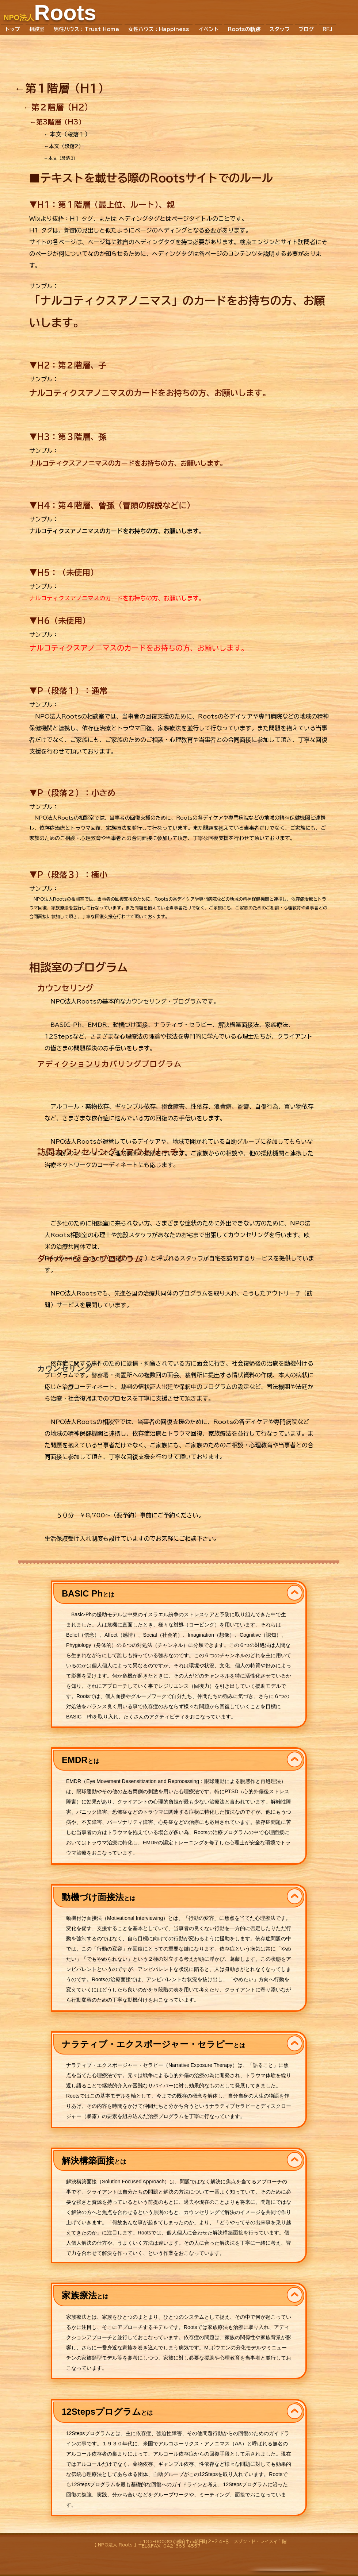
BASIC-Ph (66, 1025)
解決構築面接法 (238, 1025)
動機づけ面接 (130, 1025)
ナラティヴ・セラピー (183, 1025)
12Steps (59, 1036)
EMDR (97, 1025)
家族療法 (276, 1025)
